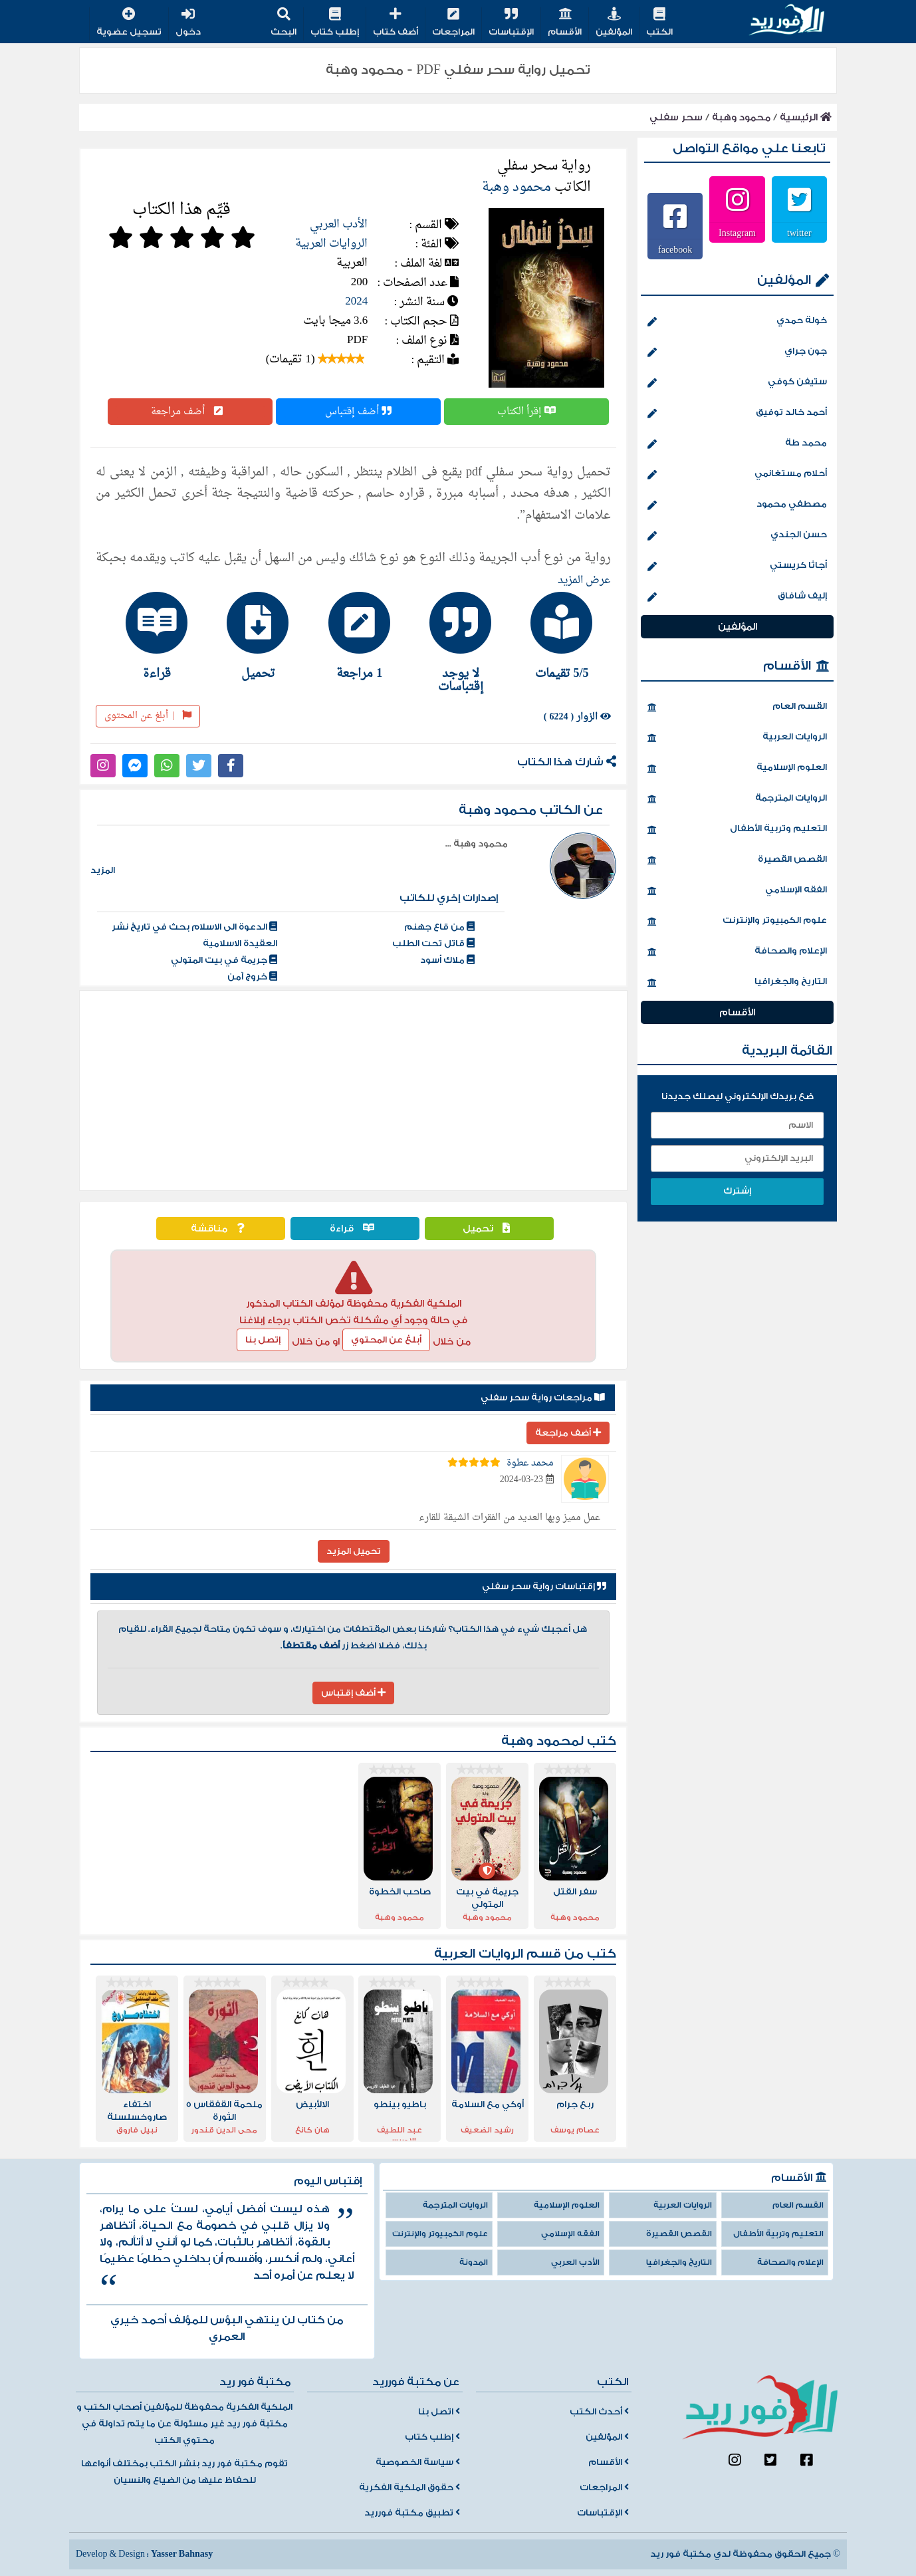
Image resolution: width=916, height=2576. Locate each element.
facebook (675, 249)
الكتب (659, 23)
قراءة (355, 1228)
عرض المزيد (584, 580)
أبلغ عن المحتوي (386, 1340)
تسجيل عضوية (129, 23)
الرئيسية (806, 117)
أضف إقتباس (358, 412)
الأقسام (565, 23)
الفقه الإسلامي (737, 891)
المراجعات (453, 23)
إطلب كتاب (334, 23)
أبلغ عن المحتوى (147, 716)
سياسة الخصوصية (418, 2462)
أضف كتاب (395, 23)
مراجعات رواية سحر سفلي (543, 1397)
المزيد (102, 870)
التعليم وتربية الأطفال (737, 830)
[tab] (555, 635)
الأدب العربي (339, 224)
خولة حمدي (737, 322)
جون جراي (737, 352)
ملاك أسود (447, 960)
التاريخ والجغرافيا (737, 982)
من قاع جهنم (439, 927)
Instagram (737, 232)
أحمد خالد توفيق (737, 413)
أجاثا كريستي (737, 566)
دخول (188, 23)
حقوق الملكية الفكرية (409, 2487)
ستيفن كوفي (737, 383)
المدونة (473, 2262)
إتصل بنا (263, 1340)
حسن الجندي (737, 536)
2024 (356, 302)
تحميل (489, 1228)
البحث (283, 23)
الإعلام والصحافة (737, 952)
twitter (799, 232)
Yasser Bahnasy (182, 2554)
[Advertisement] (353, 1090)
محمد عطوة (530, 1463)
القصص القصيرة (737, 860)
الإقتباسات (511, 23)
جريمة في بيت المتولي (224, 960)
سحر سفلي (676, 117)
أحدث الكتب (599, 2411)
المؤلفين (614, 23)
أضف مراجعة (190, 412)
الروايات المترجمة (737, 799)
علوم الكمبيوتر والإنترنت (737, 921)
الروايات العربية (331, 244)
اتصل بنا (439, 2411)
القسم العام (737, 707)
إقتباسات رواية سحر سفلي (544, 1586)
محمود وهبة (741, 117)
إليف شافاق (737, 597)
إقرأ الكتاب (526, 412)
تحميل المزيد (353, 1551)
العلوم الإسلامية (737, 768)
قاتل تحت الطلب (433, 943)
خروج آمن (252, 976)
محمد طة (737, 444)
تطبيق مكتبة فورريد (412, 2512)
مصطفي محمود (737, 505)
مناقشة (221, 1228)
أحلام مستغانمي (737, 474)
